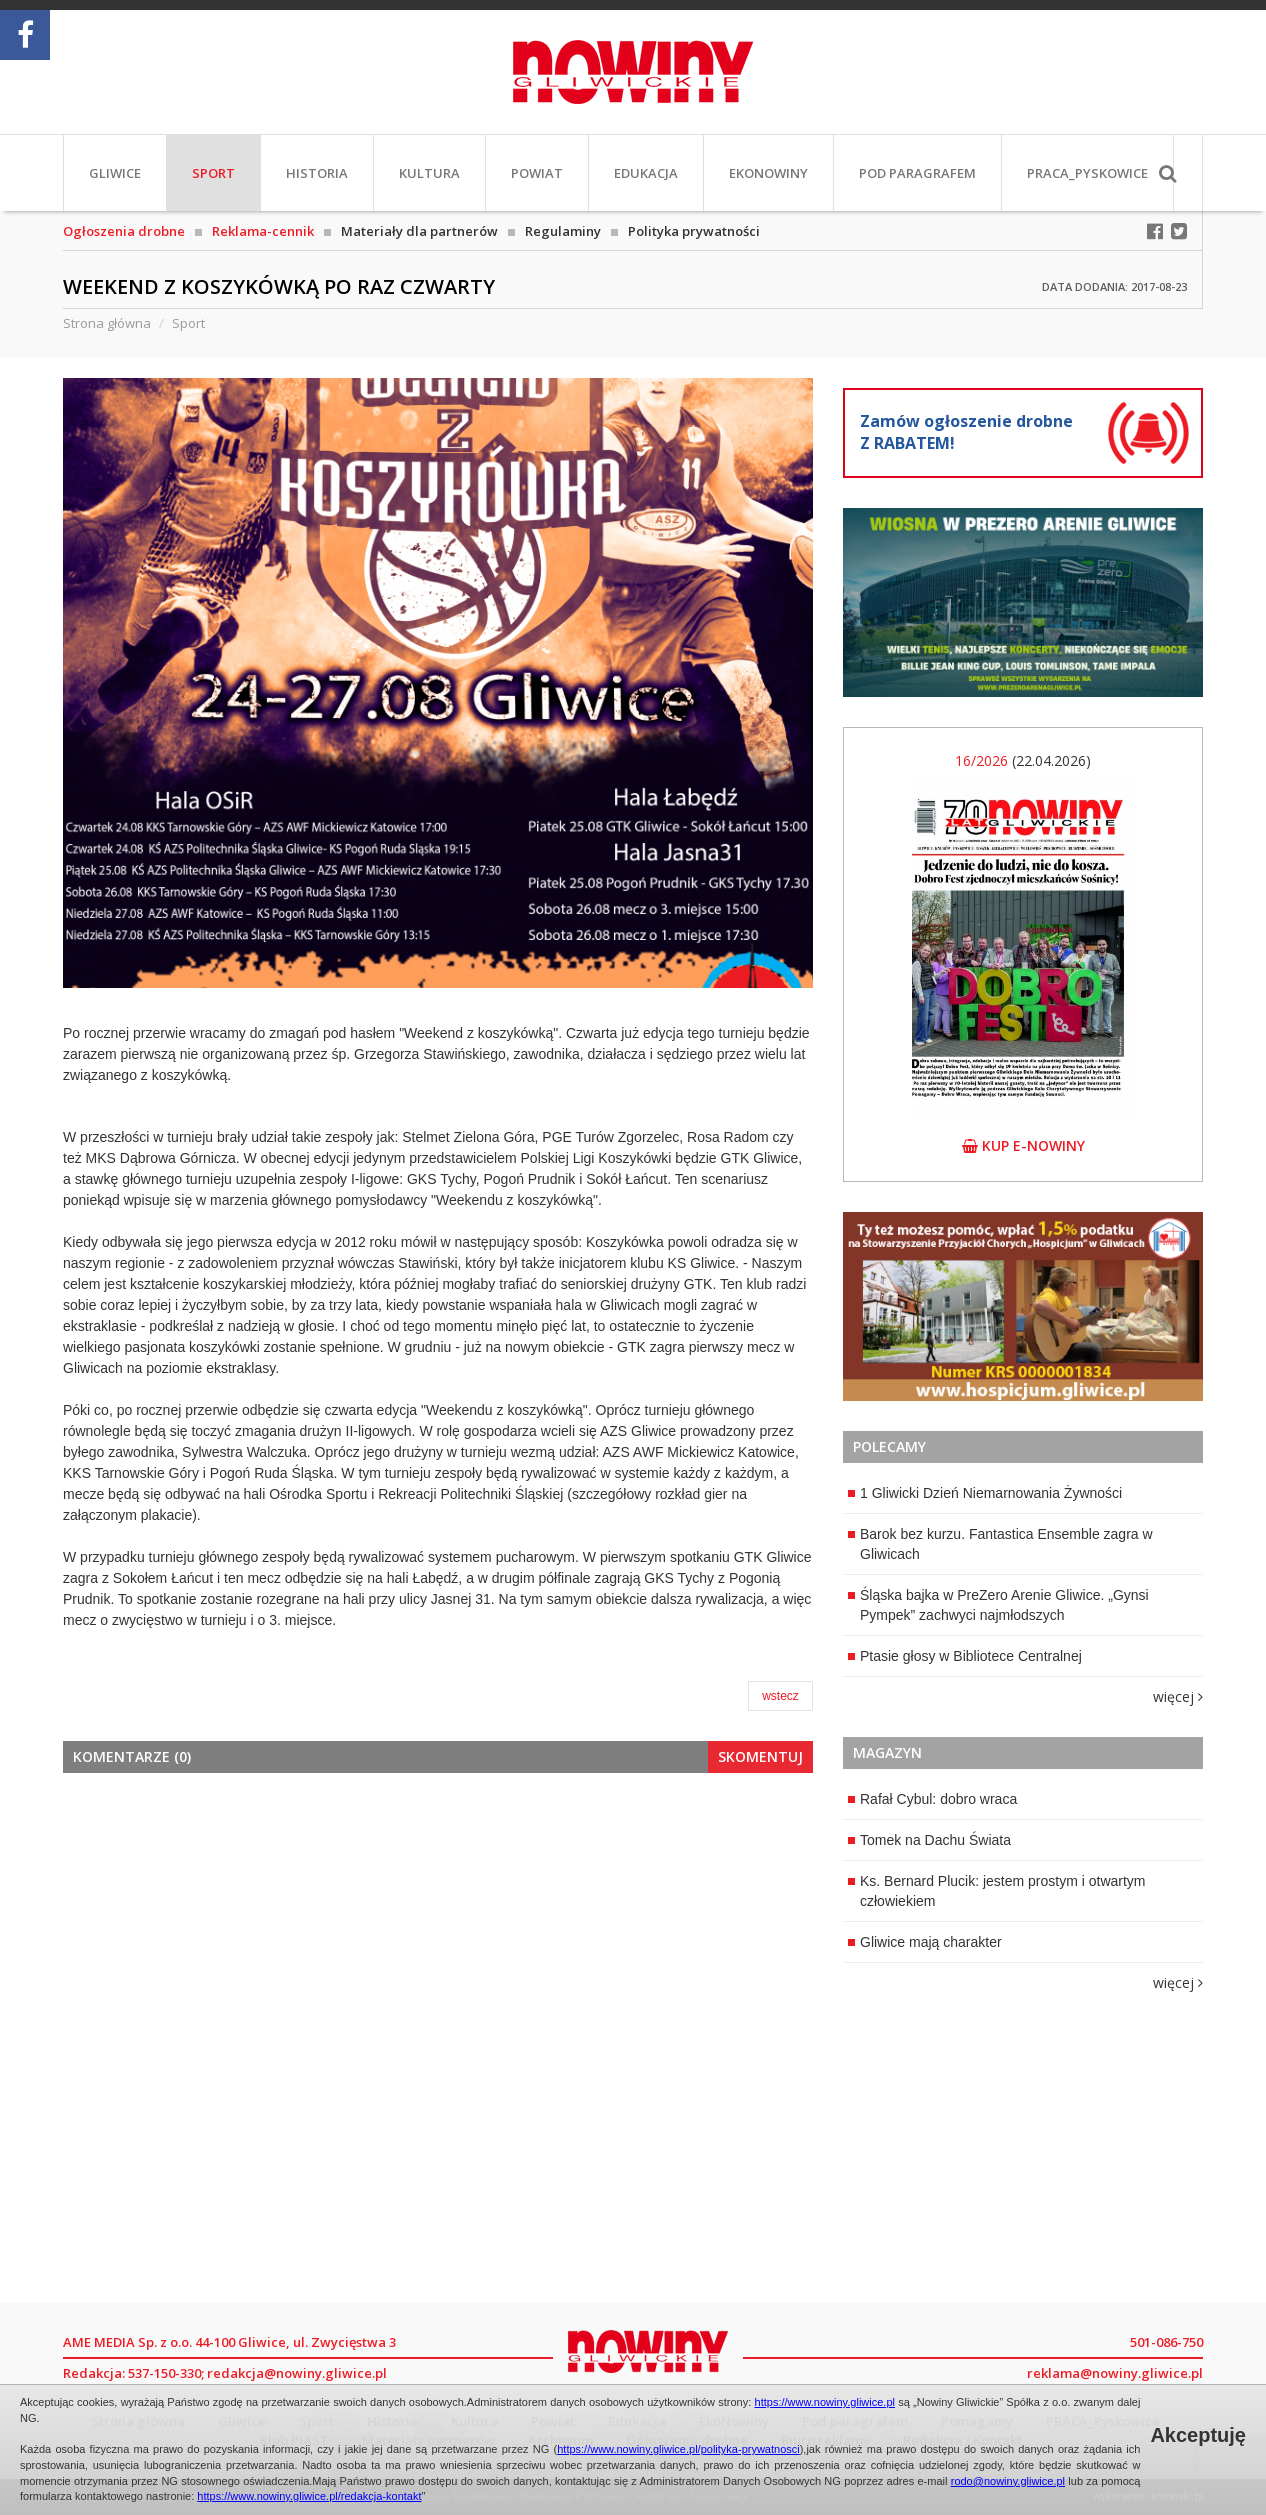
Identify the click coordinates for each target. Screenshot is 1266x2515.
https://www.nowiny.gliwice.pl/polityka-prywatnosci (678, 2449)
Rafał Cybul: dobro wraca (932, 1799)
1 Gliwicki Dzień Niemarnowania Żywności (985, 1493)
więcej (1178, 1696)
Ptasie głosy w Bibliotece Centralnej (965, 1656)
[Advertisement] (438, 1938)
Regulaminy (563, 231)
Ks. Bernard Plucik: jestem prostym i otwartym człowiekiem (997, 1891)
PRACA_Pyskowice (1087, 173)
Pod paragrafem (917, 173)
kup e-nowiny (1023, 1145)
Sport (213, 173)
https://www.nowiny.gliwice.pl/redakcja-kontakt (309, 2496)
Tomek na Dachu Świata (929, 1840)
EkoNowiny (768, 173)
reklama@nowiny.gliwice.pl (1115, 2373)
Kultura (429, 173)
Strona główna (107, 323)
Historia (317, 173)
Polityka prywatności (694, 231)
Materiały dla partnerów (419, 231)
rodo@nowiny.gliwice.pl (1008, 2481)
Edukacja (646, 173)
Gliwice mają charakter (925, 1942)
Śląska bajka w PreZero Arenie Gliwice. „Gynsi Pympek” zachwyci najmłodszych (998, 1605)
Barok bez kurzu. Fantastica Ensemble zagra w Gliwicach (1000, 1544)
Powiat (537, 173)
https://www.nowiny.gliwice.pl (825, 2402)
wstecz (780, 1696)
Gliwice (115, 173)
